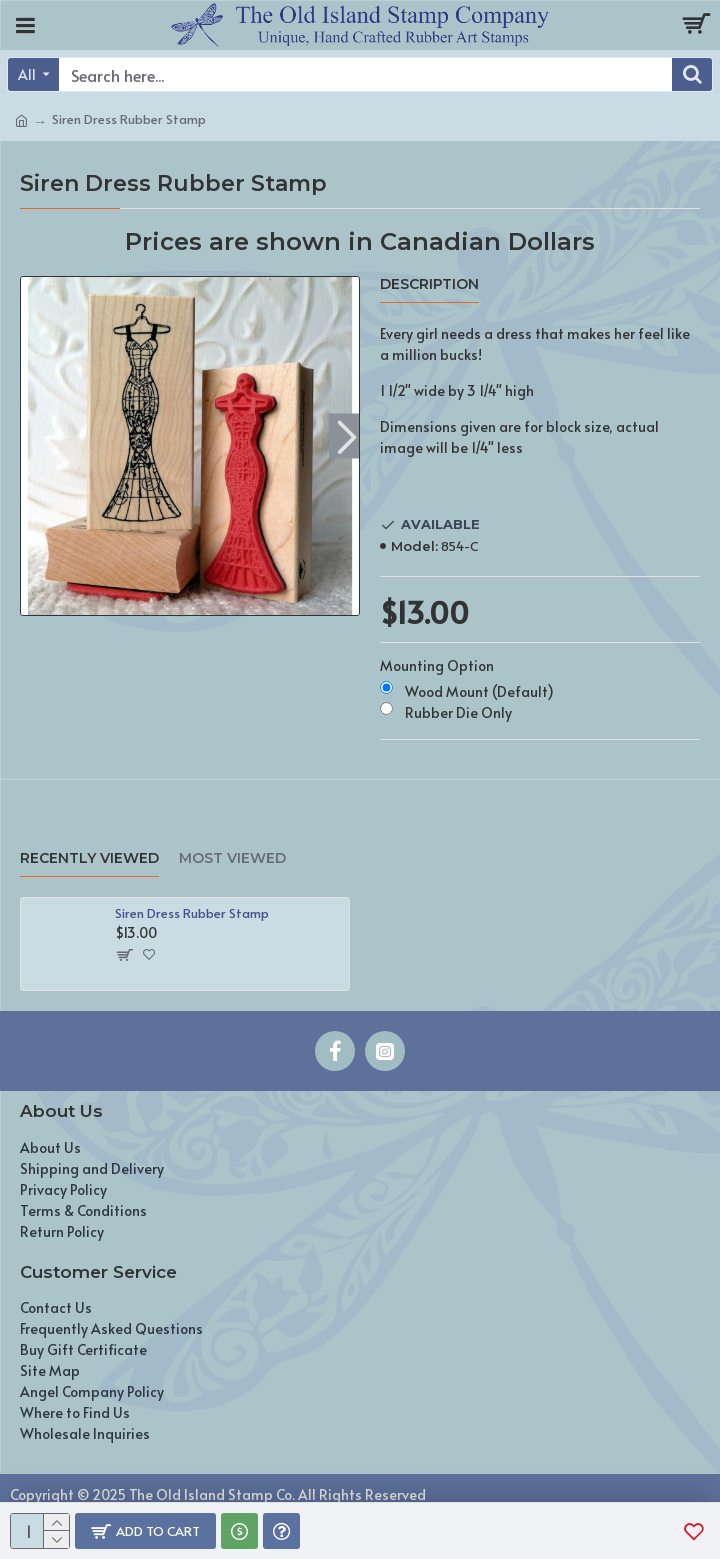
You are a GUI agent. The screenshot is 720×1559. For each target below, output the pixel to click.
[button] (346, 436)
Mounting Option (437, 665)
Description (429, 284)
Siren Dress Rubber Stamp (192, 913)
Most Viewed (232, 858)
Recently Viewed (89, 858)
